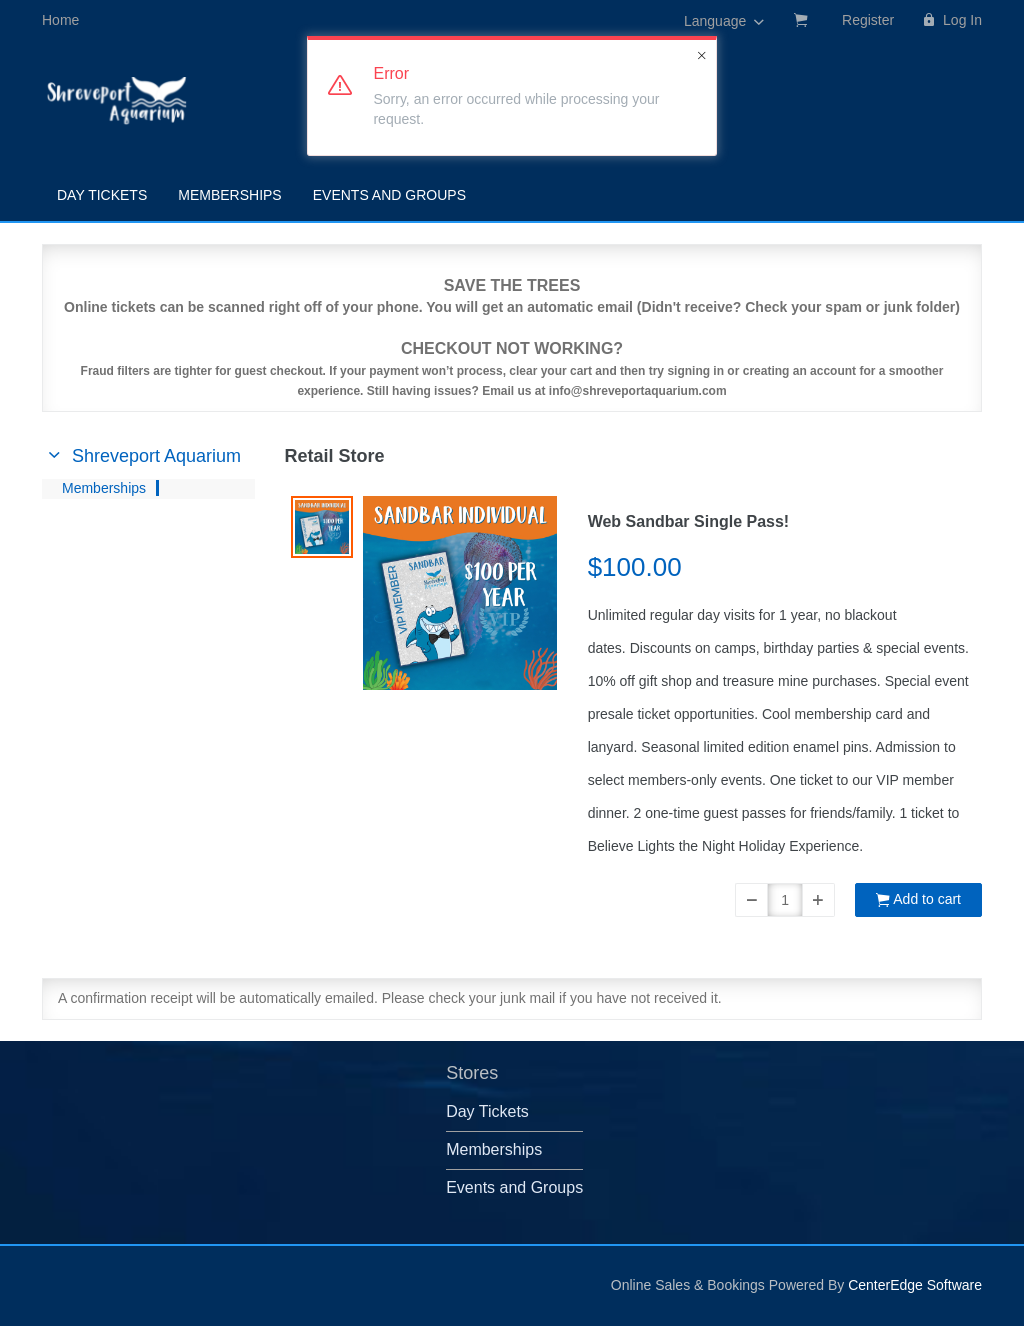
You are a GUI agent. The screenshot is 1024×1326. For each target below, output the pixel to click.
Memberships (229, 195)
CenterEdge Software (915, 1285)
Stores (472, 1073)
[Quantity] (785, 900)
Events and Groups (389, 195)
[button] (751, 900)
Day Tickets (102, 195)
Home (60, 20)
